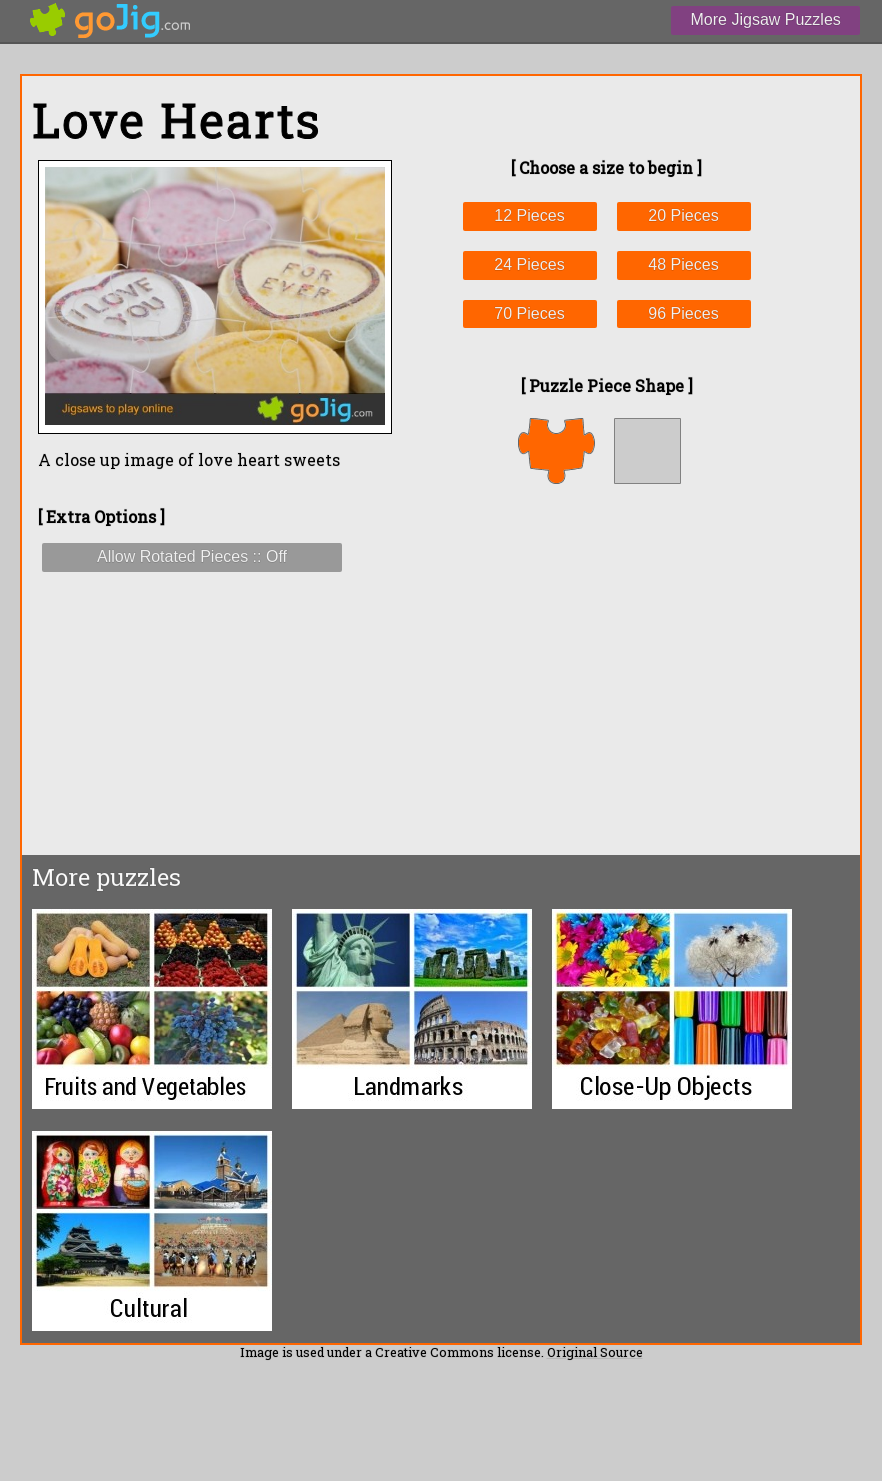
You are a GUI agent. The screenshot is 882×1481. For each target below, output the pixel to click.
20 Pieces (683, 215)
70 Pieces (529, 313)
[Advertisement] (606, 669)
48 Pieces (683, 264)
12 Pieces (529, 215)
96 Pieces (683, 313)
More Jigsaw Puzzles (766, 19)
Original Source (595, 1352)
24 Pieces (529, 264)
